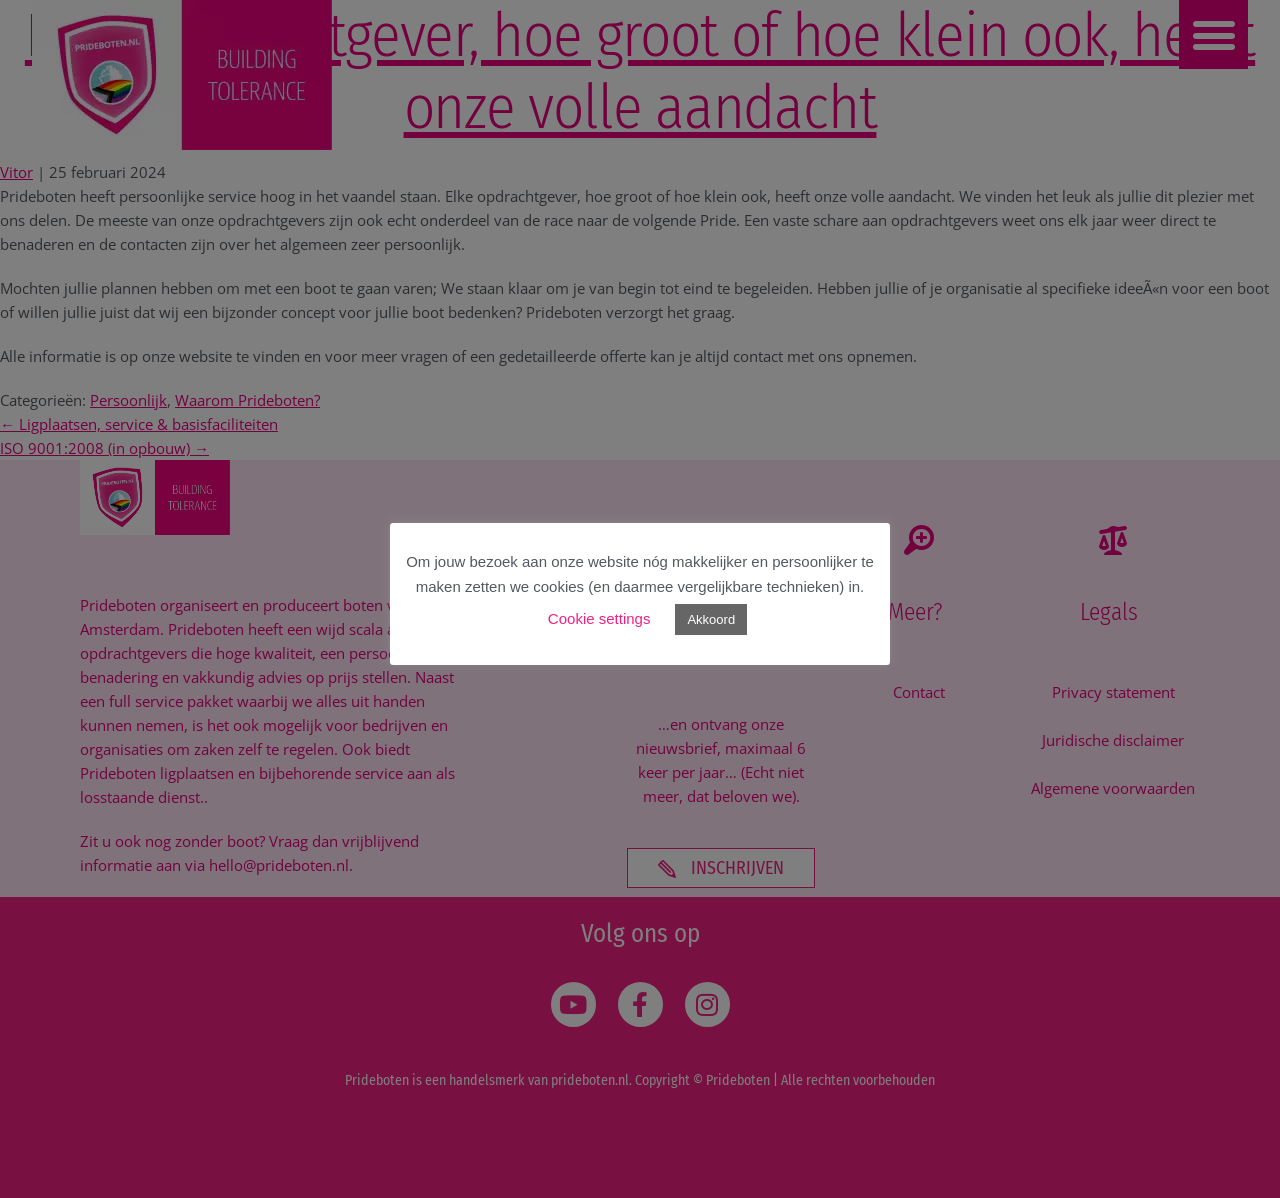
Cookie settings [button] (599, 618)
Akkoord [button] (711, 619)
